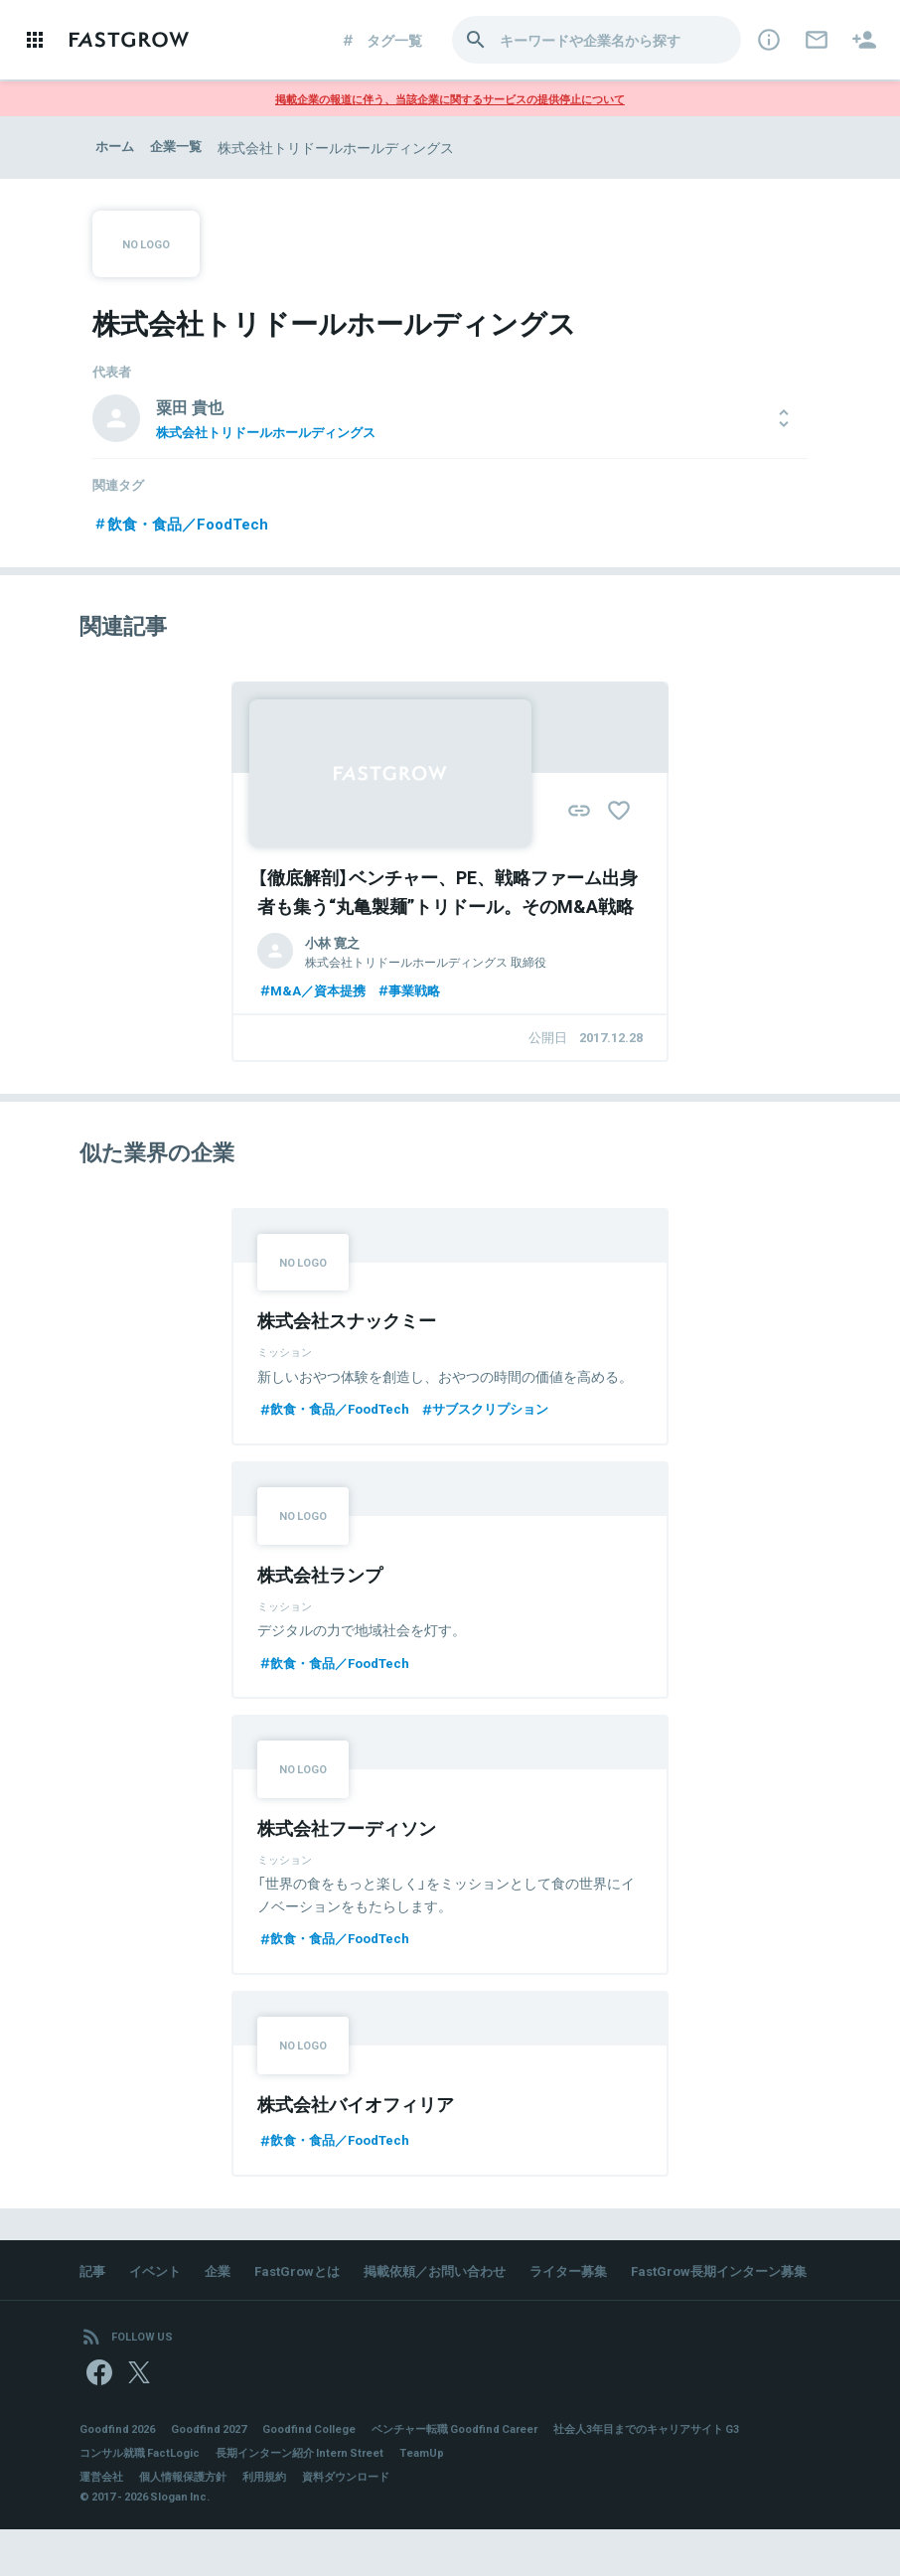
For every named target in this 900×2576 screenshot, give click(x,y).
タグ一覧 (381, 40)
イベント (159, 2281)
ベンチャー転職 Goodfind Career (486, 2475)
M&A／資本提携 (315, 992)
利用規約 (278, 2522)
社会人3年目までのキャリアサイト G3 (696, 2475)
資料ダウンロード (365, 2522)
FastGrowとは (308, 2281)
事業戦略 (417, 992)
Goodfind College (328, 2475)
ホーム (116, 147)
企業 (224, 2281)
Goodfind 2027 (220, 2475)
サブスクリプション (501, 1415)
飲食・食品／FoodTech (185, 523)
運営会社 (103, 2522)
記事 (93, 2281)
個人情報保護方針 (190, 2522)
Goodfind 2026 (121, 2475)
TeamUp (449, 2498)
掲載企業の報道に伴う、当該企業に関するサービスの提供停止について (450, 98)
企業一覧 (181, 147)
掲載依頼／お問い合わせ (453, 2281)
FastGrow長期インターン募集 (197, 2309)
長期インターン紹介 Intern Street (317, 2498)
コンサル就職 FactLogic (144, 2498)
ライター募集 (596, 2281)
